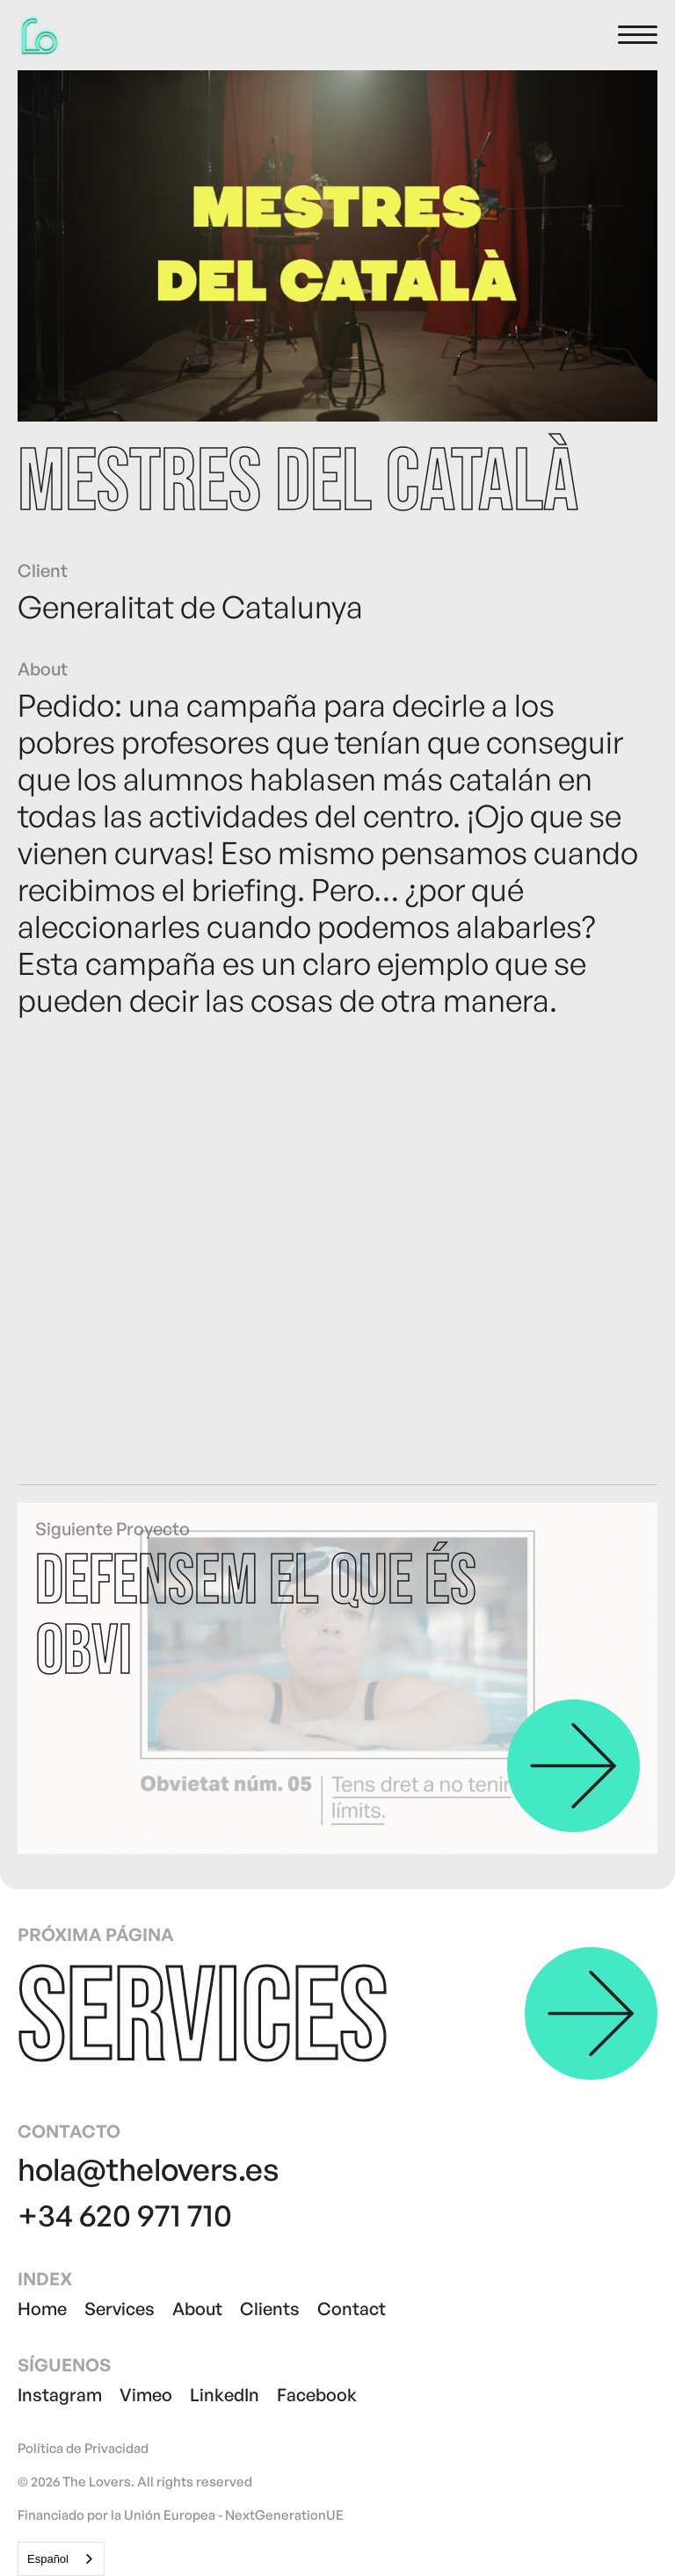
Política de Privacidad (83, 2449)
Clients (270, 2309)
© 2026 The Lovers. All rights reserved (135, 2482)
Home (42, 2309)
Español (48, 2558)
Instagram (60, 2395)
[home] (40, 35)
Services (119, 2309)
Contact (351, 2309)
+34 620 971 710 (125, 2214)
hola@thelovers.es (148, 2169)
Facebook (317, 2395)
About (197, 2309)
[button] (637, 34)
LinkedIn (224, 2395)
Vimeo (146, 2395)
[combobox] (61, 2559)
